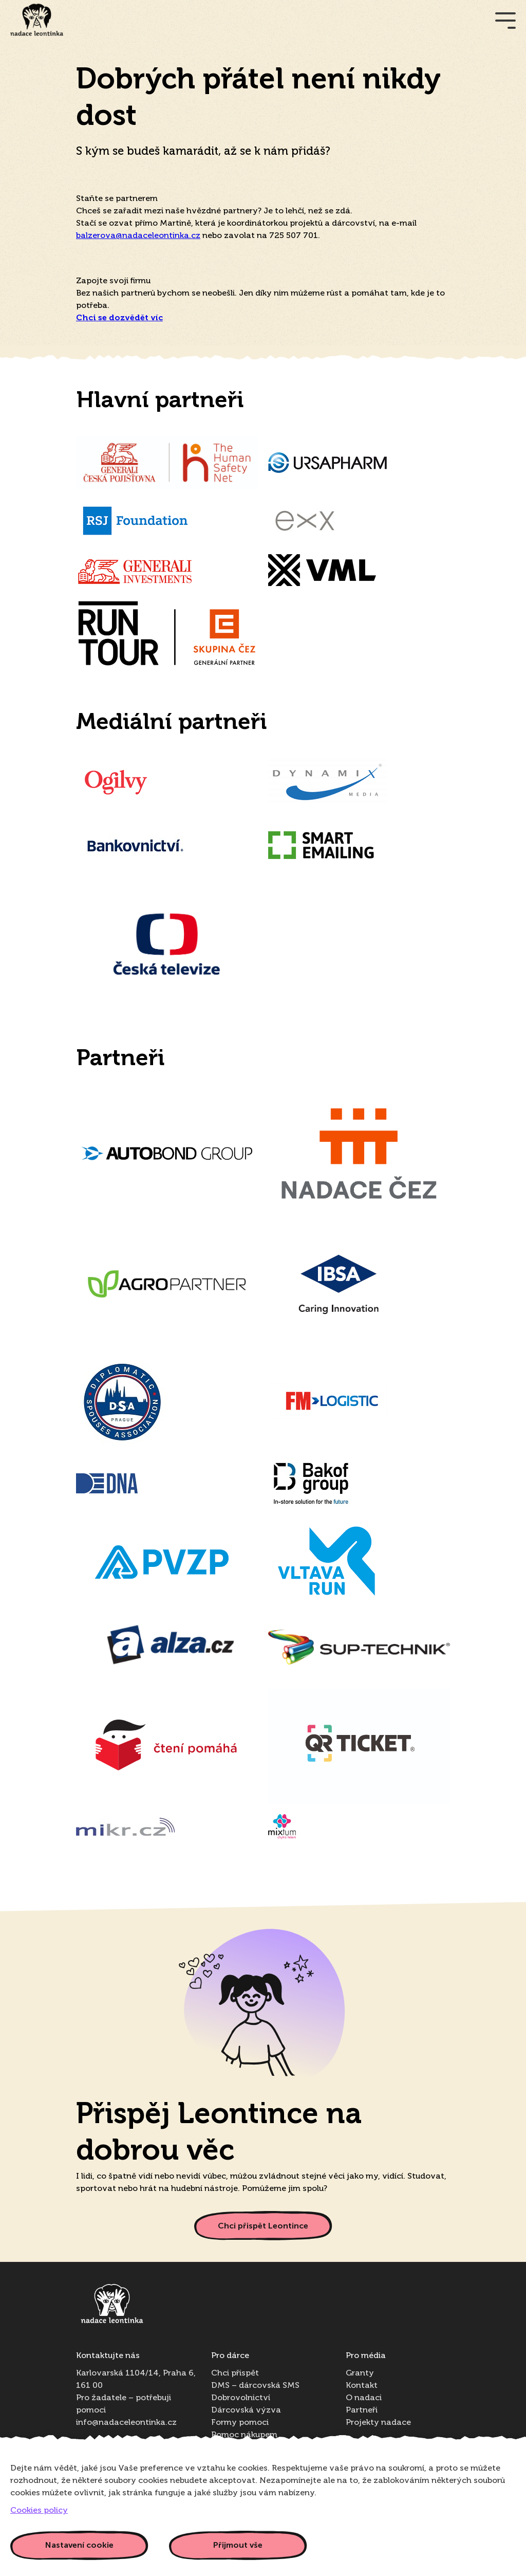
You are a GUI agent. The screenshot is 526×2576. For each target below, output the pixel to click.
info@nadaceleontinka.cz (126, 2423)
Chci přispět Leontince (263, 2226)
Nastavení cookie (79, 2545)
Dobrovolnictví (240, 2398)
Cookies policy (39, 2511)
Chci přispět (235, 2373)
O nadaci (364, 2398)
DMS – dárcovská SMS (255, 2386)
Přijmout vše (237, 2545)
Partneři (362, 2410)
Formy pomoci (240, 2423)
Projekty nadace (378, 2423)
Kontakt (362, 2386)
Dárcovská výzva (246, 2410)
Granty (360, 2373)
